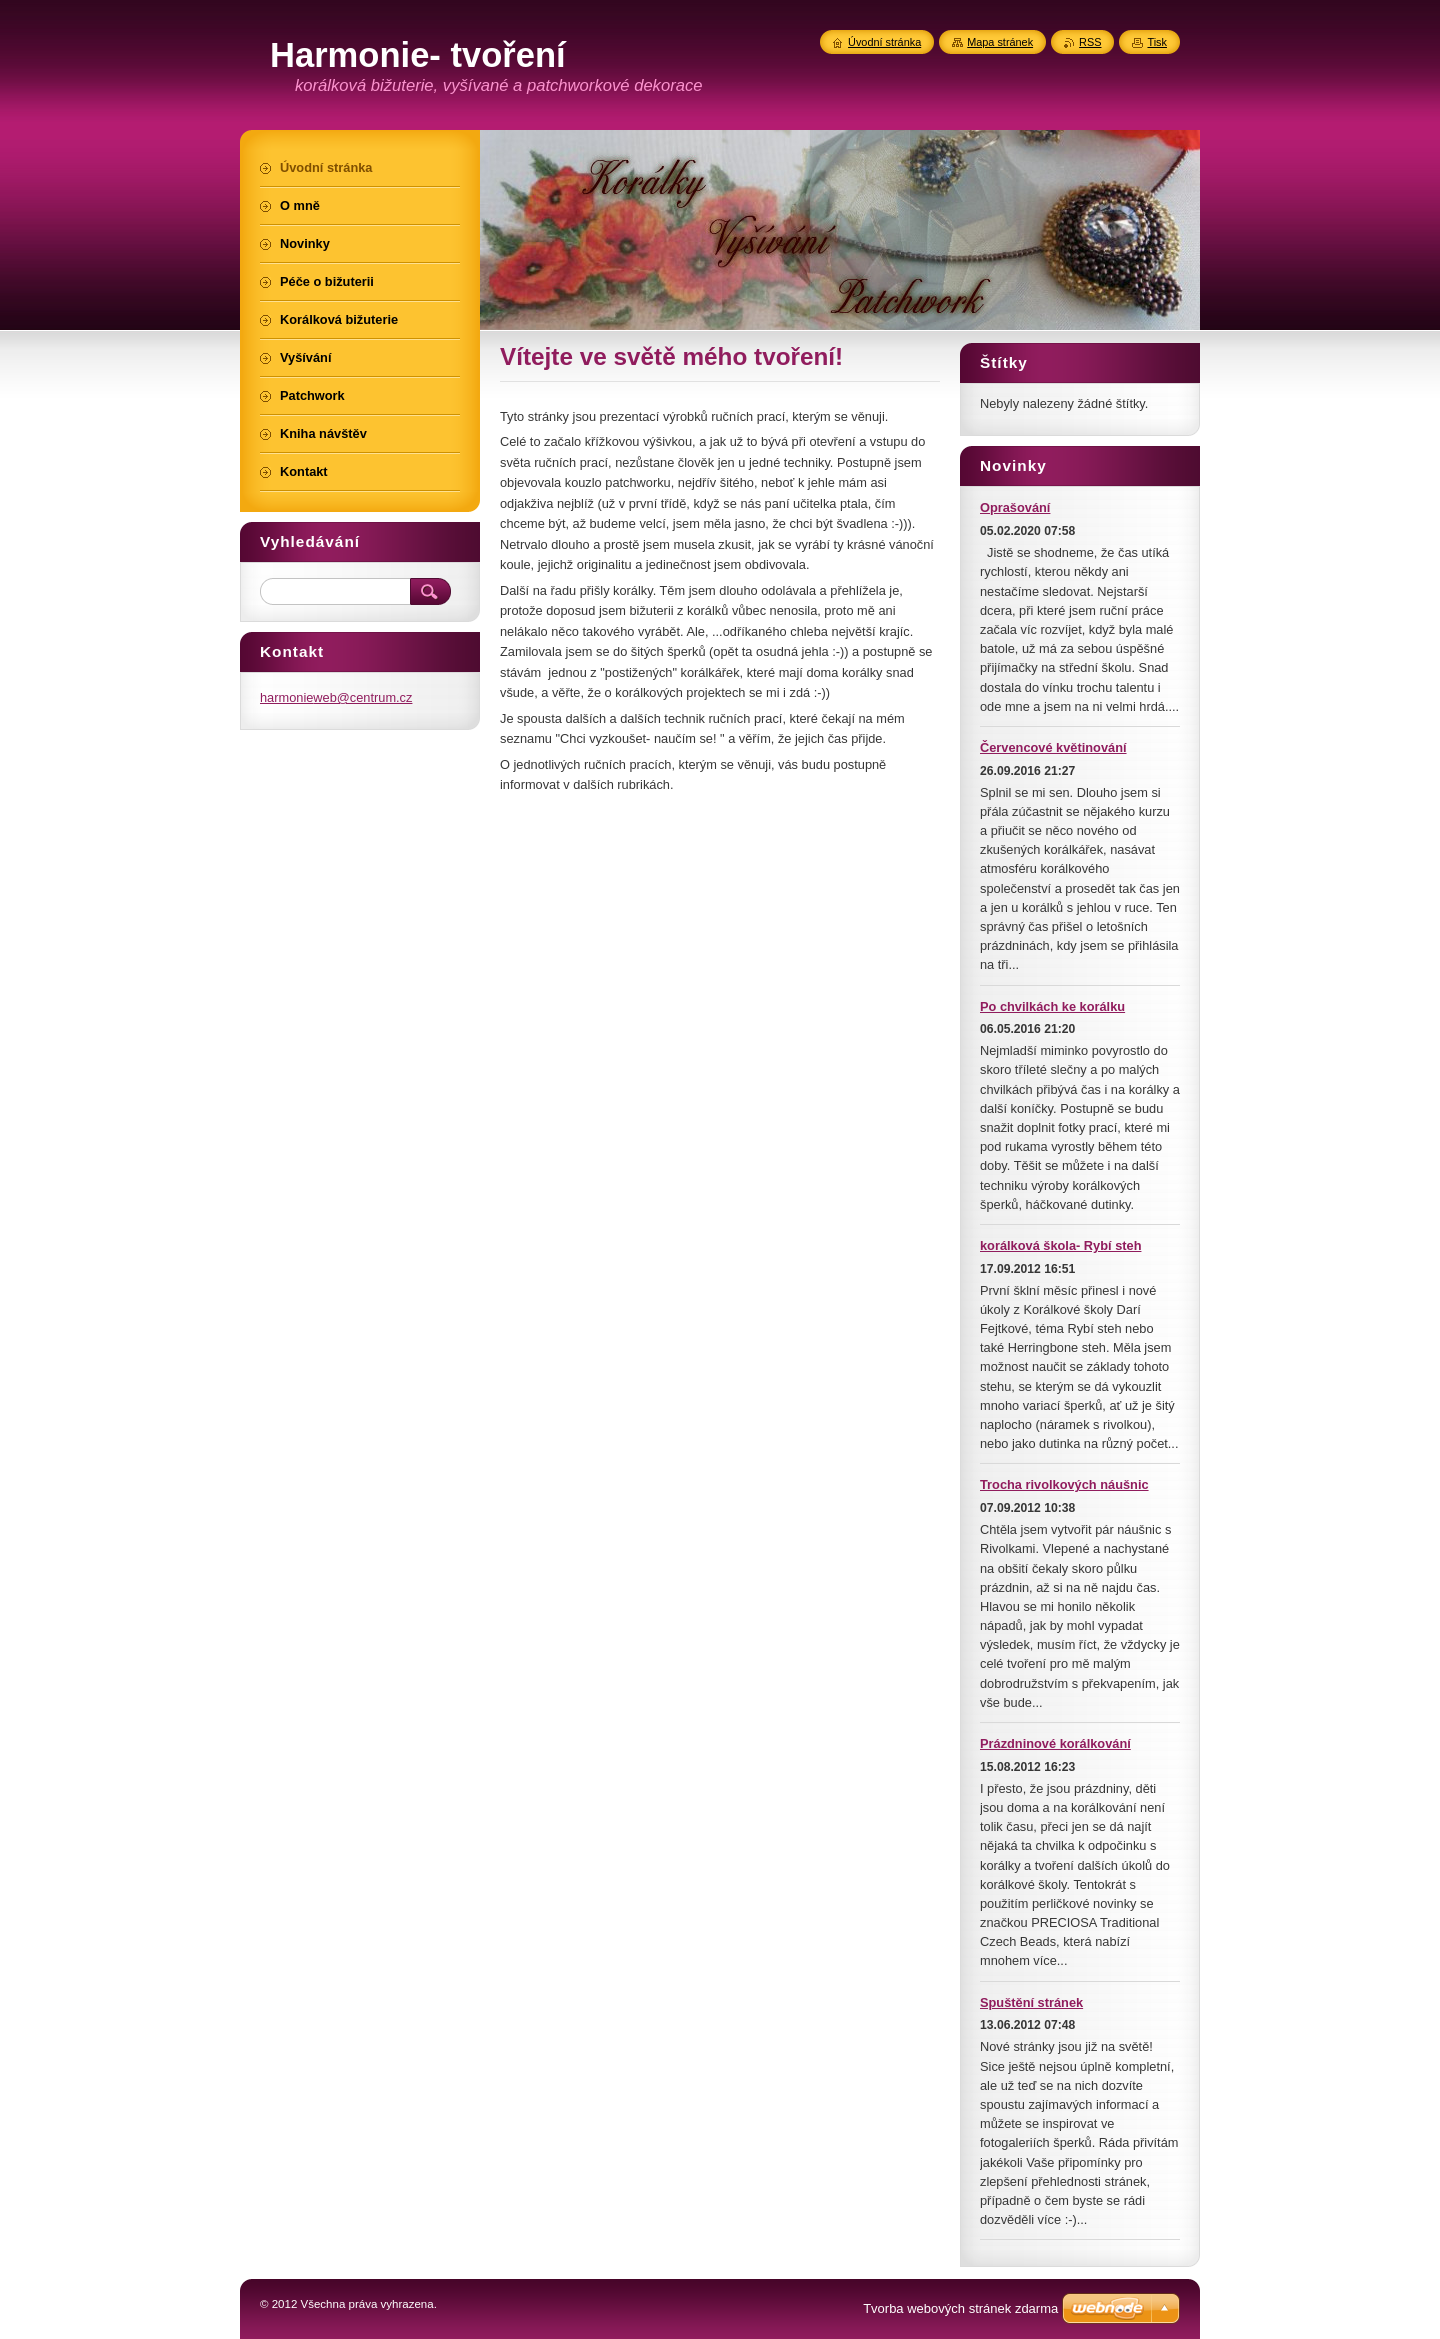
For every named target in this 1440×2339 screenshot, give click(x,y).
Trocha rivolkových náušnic (1064, 1484)
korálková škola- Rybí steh (1060, 1245)
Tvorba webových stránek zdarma (960, 2308)
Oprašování (1015, 507)
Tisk (1157, 42)
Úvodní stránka (884, 42)
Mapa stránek (1000, 42)
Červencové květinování (1053, 747)
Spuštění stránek (1031, 2002)
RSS (1090, 42)
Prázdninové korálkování (1055, 1743)
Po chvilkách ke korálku (1052, 1006)
